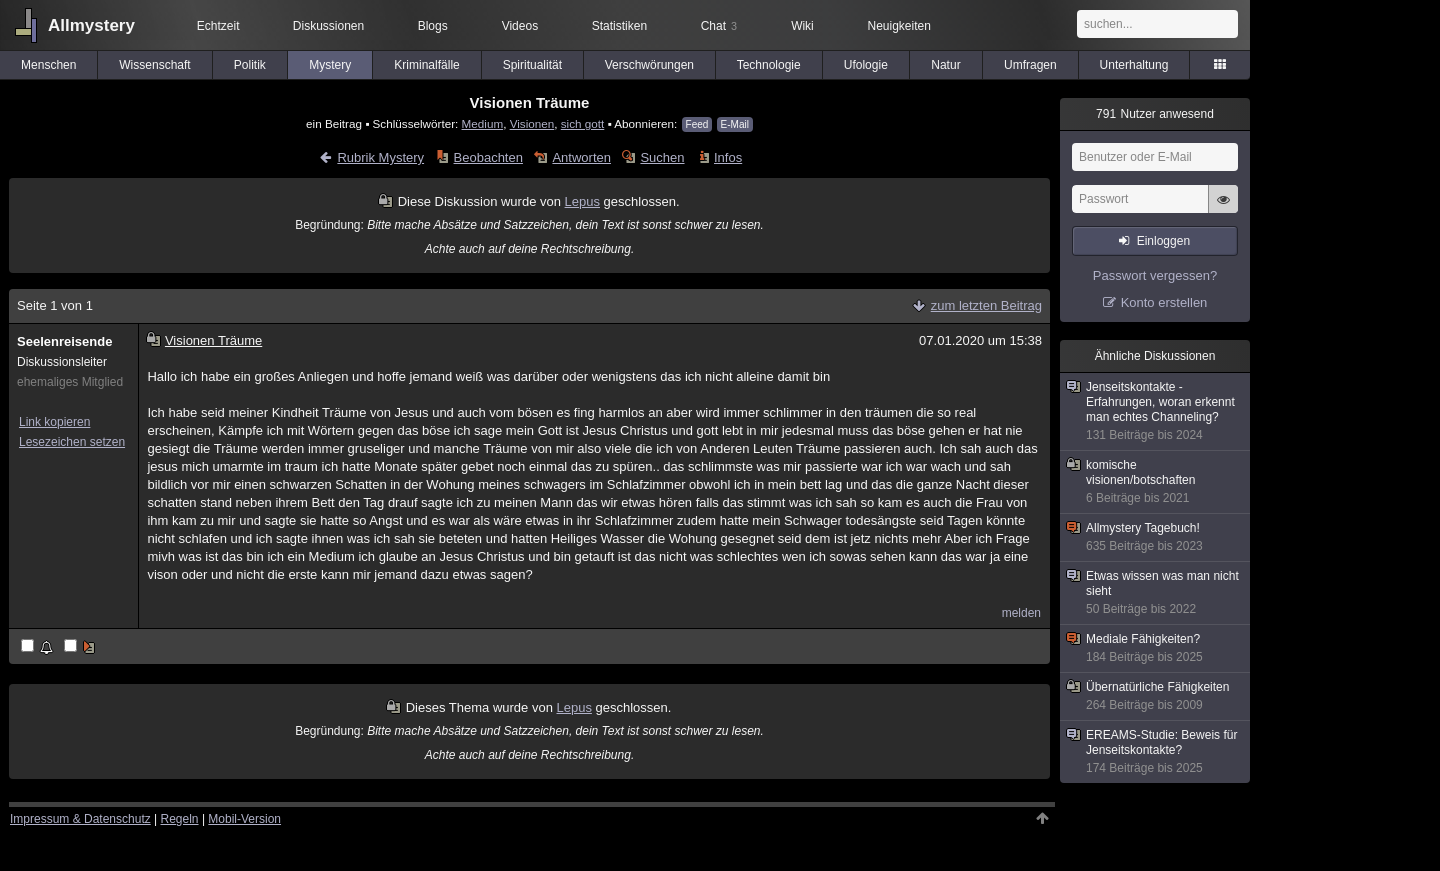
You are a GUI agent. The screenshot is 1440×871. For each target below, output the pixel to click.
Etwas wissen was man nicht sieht (1156, 593)
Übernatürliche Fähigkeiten (1156, 696)
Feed (697, 124)
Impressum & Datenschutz (80, 819)
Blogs (433, 26)
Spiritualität (532, 65)
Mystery (330, 65)
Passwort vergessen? (1155, 275)
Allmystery (91, 25)
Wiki (802, 26)
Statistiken (619, 26)
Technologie (769, 65)
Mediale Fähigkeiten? (1156, 648)
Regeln (180, 819)
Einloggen (1163, 241)
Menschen (48, 65)
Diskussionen (328, 26)
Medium (483, 123)
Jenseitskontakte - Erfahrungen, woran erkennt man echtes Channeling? (1156, 411)
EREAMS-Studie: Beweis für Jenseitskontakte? (1156, 752)
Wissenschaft (154, 65)
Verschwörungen (649, 65)
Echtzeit (218, 26)
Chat (719, 26)
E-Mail (735, 124)
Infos (728, 157)
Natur (945, 65)
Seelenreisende (64, 341)
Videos (520, 26)
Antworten (581, 157)
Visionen (532, 123)
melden (1021, 613)
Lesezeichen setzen (72, 442)
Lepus (582, 201)
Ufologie (866, 65)
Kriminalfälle (426, 65)
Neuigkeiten (899, 26)
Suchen (662, 157)
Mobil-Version (244, 819)
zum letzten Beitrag (986, 305)
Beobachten (488, 157)
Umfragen (1030, 65)
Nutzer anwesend (1155, 114)
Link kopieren (54, 422)
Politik (250, 65)
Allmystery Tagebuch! (1156, 537)
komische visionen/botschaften (1156, 482)
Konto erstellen (1164, 302)
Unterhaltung (1134, 65)
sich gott (583, 123)
